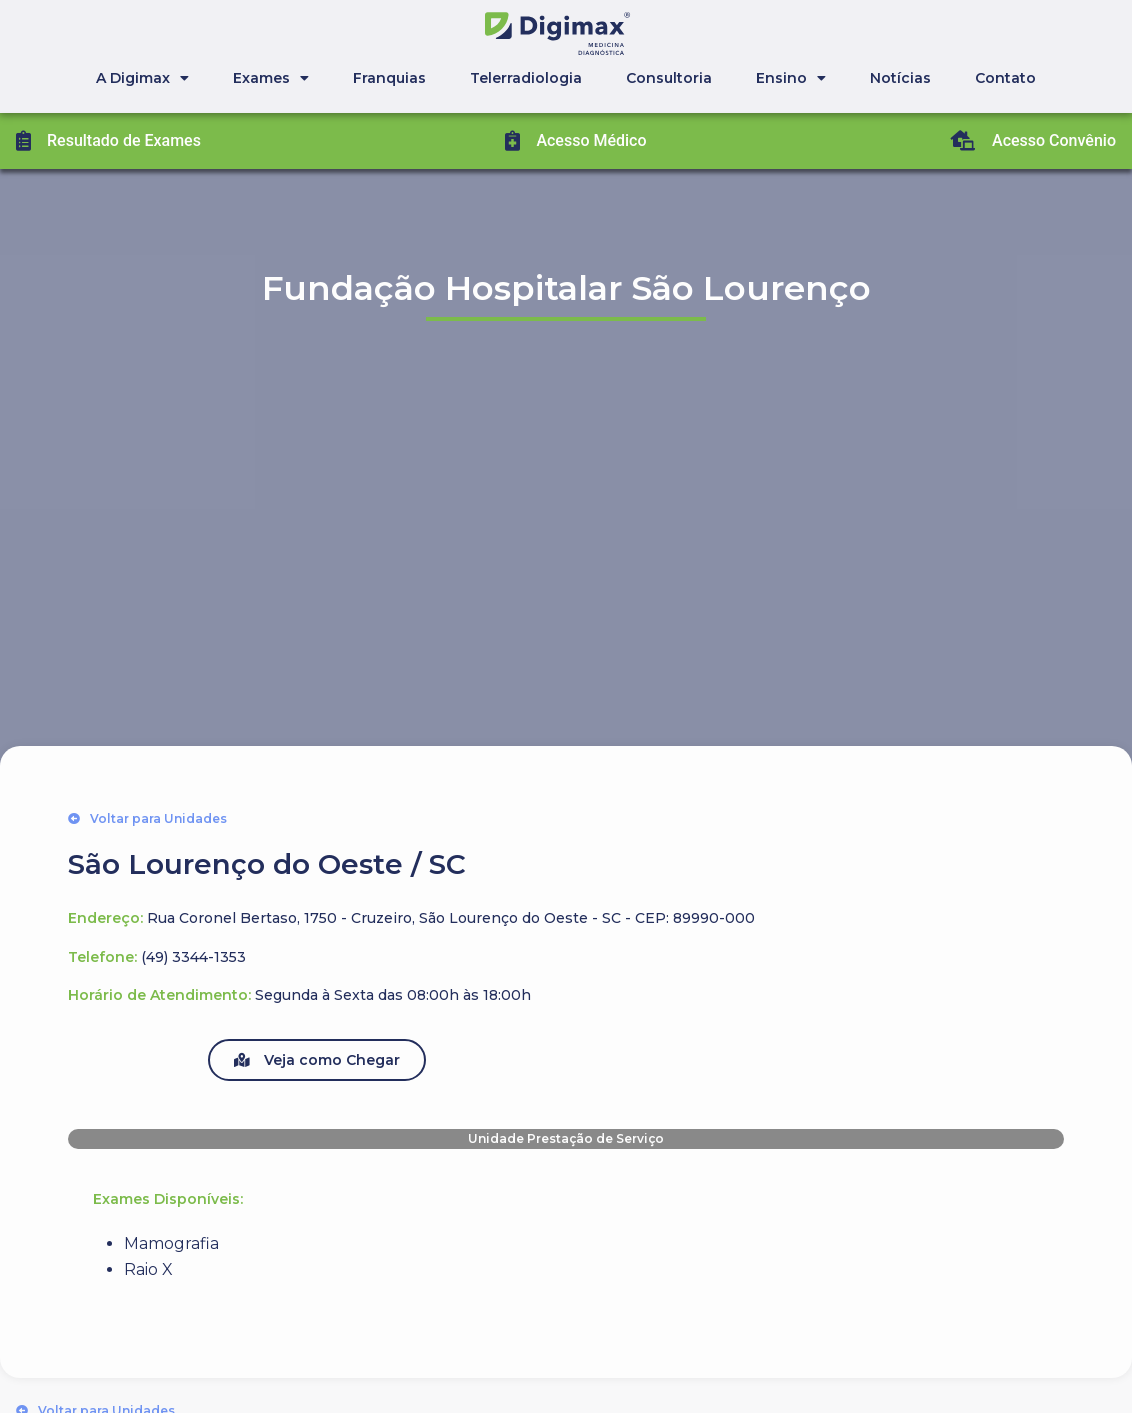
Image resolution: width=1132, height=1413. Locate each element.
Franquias (389, 78)
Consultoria (669, 78)
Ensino (791, 78)
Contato (1005, 78)
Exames (271, 78)
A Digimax (142, 78)
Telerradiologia (526, 78)
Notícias (900, 78)
